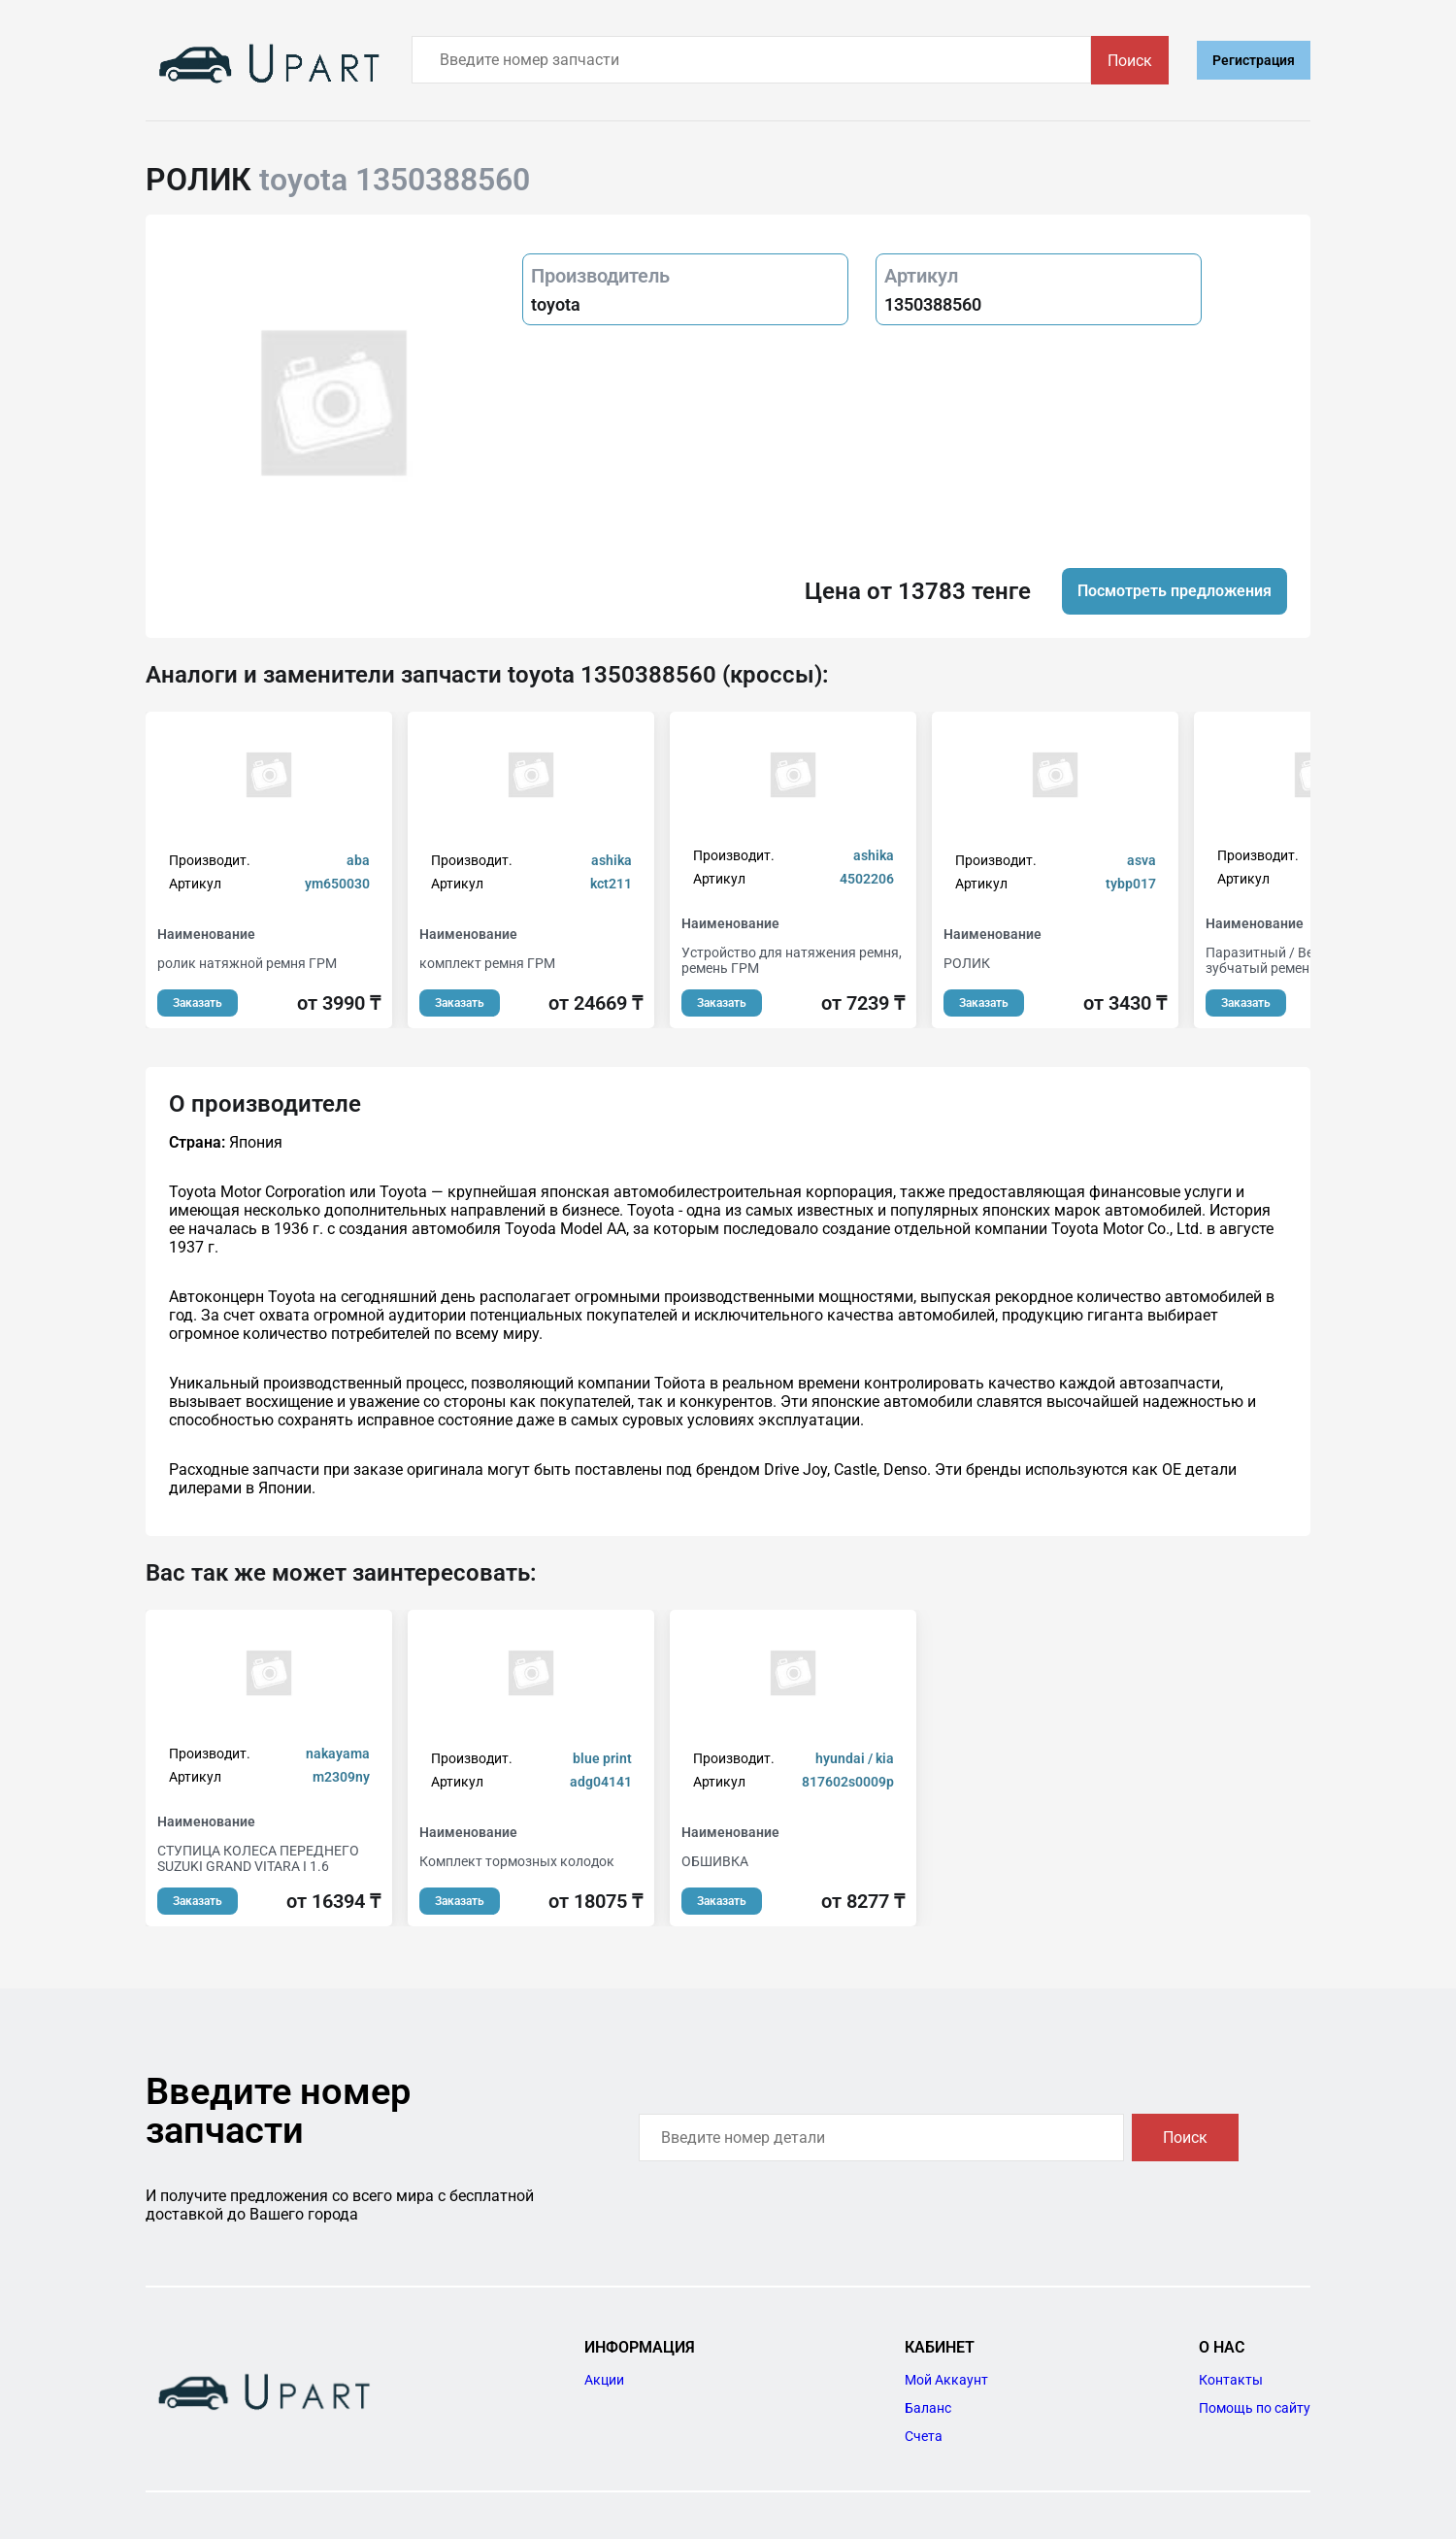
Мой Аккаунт (946, 2380)
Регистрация (1253, 60)
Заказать (197, 1003)
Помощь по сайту (1254, 2408)
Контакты (1231, 2380)
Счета (924, 2436)
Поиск (1130, 60)
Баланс (928, 2408)
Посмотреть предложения (1174, 591)
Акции (604, 2380)
